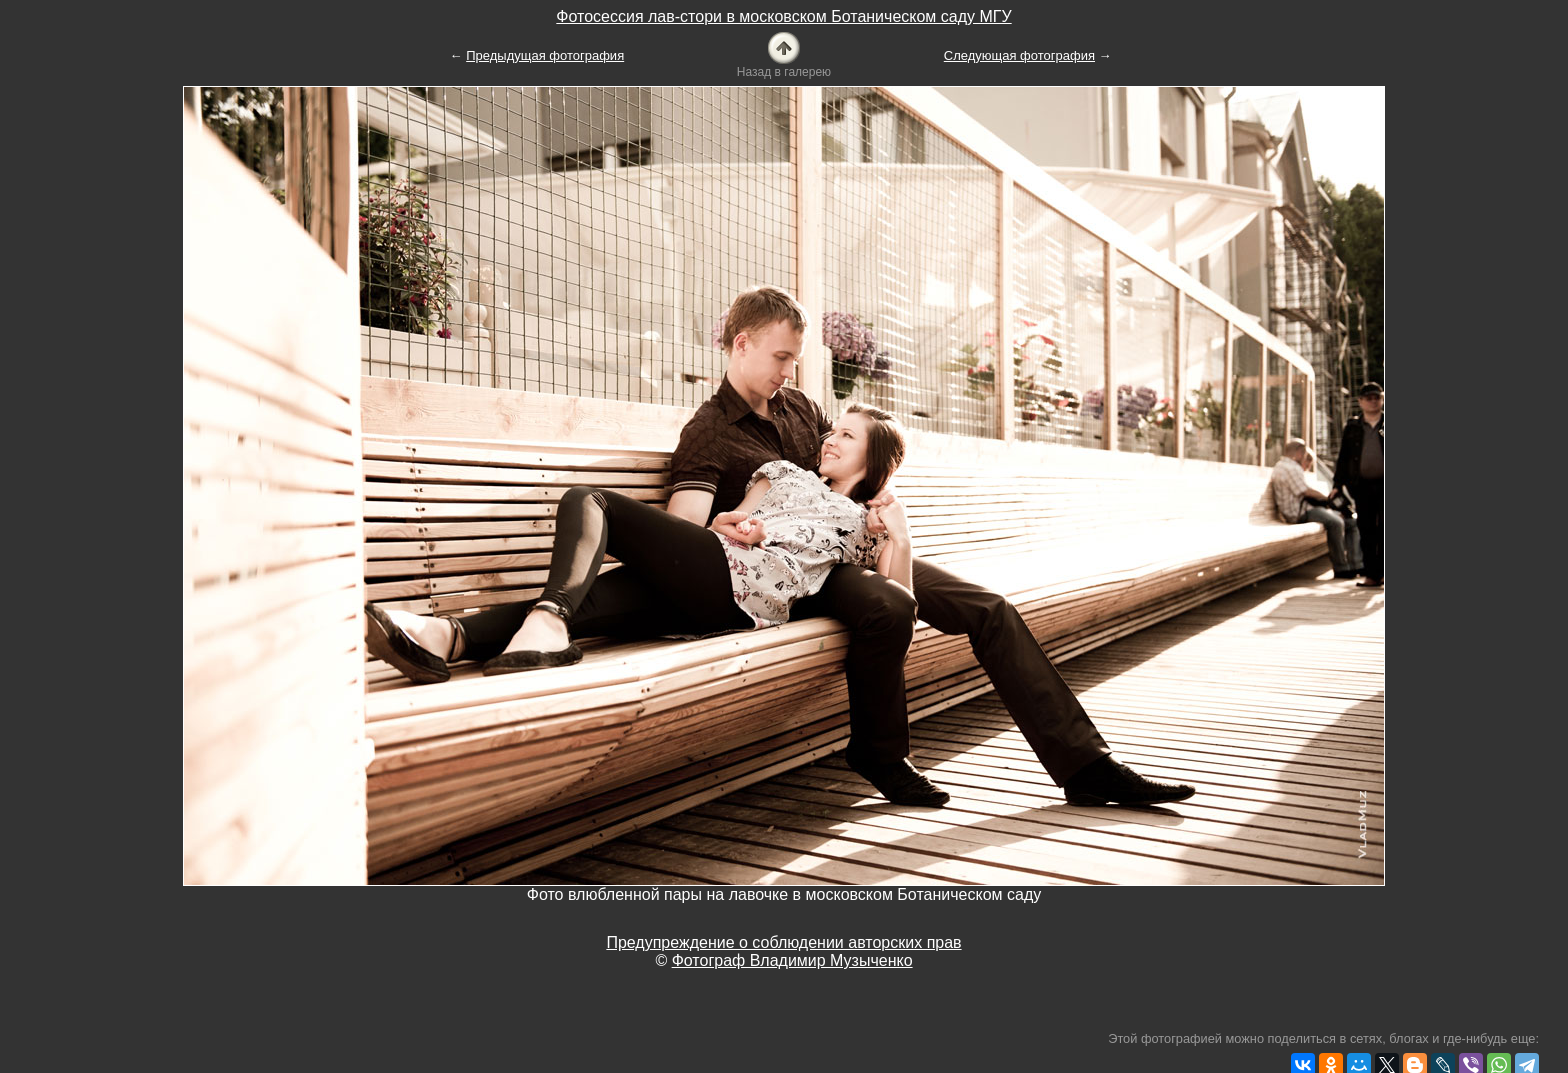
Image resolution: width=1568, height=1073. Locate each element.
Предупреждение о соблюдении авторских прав (783, 942)
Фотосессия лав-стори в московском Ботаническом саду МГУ (783, 16)
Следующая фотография (1019, 55)
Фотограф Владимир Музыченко (792, 960)
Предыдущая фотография (545, 55)
